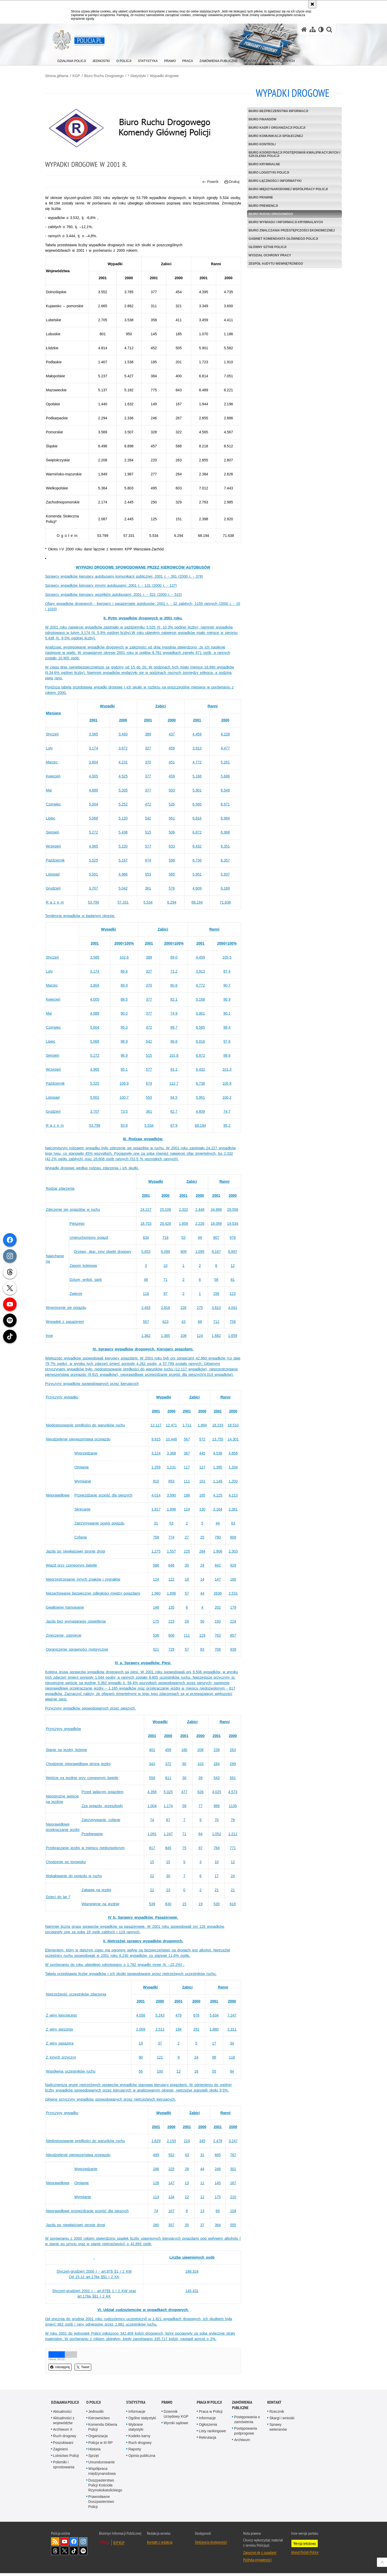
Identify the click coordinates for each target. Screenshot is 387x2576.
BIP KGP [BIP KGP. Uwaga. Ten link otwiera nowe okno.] (118, 2545)
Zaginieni (60, 2452)
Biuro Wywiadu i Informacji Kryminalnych (284, 222)
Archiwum (242, 2443)
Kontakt (274, 2405)
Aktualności (62, 2414)
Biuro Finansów (260, 119)
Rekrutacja (207, 2440)
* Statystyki (143, 75)
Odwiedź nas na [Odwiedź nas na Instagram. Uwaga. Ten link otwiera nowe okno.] (83, 2544)
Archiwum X (63, 2432)
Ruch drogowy (64, 2439)
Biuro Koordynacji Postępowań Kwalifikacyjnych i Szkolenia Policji (279, 153)
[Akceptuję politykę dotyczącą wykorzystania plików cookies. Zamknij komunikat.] (312, 4)
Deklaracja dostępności (211, 2544)
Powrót (208, 179)
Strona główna (62, 75)
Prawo (166, 2405)
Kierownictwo (99, 2421)
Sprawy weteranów (278, 2429)
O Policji (93, 2405)
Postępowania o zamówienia (247, 2422)
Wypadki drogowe (170, 75)
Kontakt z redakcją (159, 2544)
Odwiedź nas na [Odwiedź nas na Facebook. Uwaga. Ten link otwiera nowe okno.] (74, 2544)
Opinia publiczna (141, 2458)
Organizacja (98, 2439)
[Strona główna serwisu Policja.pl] (304, 29)
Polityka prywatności (257, 2562)
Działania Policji (65, 2405)
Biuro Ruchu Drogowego (110, 75)
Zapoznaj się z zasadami (259, 2555)
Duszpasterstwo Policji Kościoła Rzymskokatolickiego (105, 2488)
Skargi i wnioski (281, 2421)
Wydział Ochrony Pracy (268, 255)
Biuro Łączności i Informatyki (273, 180)
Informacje (136, 2414)
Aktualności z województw (63, 2423)
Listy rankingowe (212, 2434)
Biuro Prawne (259, 197)
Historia (94, 2452)
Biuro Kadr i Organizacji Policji (275, 127)
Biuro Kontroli (260, 144)
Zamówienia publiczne (242, 2407)
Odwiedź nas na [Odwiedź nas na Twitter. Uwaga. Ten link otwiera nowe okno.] (64, 2554)
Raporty (134, 2452)
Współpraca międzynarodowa (102, 2473)
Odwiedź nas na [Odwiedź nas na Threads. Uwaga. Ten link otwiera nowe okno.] (55, 2554)
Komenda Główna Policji (102, 2429)
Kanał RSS (55, 2544)
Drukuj (230, 179)
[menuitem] (72, 59)
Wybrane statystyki (135, 2429)
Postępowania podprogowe (245, 2433)
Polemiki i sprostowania (64, 2467)
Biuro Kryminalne (262, 164)
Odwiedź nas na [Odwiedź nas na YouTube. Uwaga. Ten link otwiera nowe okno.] (64, 2544)
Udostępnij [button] (66, 2370)
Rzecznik (276, 2414)
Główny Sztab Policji (265, 247)
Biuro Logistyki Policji (267, 172)
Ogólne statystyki (142, 2421)
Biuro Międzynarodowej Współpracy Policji (286, 188)
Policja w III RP (100, 2445)
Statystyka (135, 2405)
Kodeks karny (139, 2439)
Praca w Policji (209, 2405)
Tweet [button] (88, 2370)
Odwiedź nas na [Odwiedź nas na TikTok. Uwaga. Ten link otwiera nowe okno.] (74, 2554)
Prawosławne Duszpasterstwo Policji (101, 2504)
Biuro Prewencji (261, 205)
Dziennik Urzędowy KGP (176, 2416)
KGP (82, 75)
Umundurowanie (101, 2465)
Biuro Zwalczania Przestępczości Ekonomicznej (290, 230)
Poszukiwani (63, 2445)
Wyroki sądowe (176, 2426)
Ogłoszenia (208, 2427)
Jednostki (96, 2414)
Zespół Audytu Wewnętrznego (274, 263)
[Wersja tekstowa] (321, 29)
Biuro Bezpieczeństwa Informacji (276, 110)
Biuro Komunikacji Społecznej (274, 135)
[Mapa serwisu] (312, 29)
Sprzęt (93, 2458)
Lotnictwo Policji (66, 2458)
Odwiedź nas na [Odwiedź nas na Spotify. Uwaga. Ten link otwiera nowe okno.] (83, 2554)
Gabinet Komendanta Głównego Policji (281, 238)
